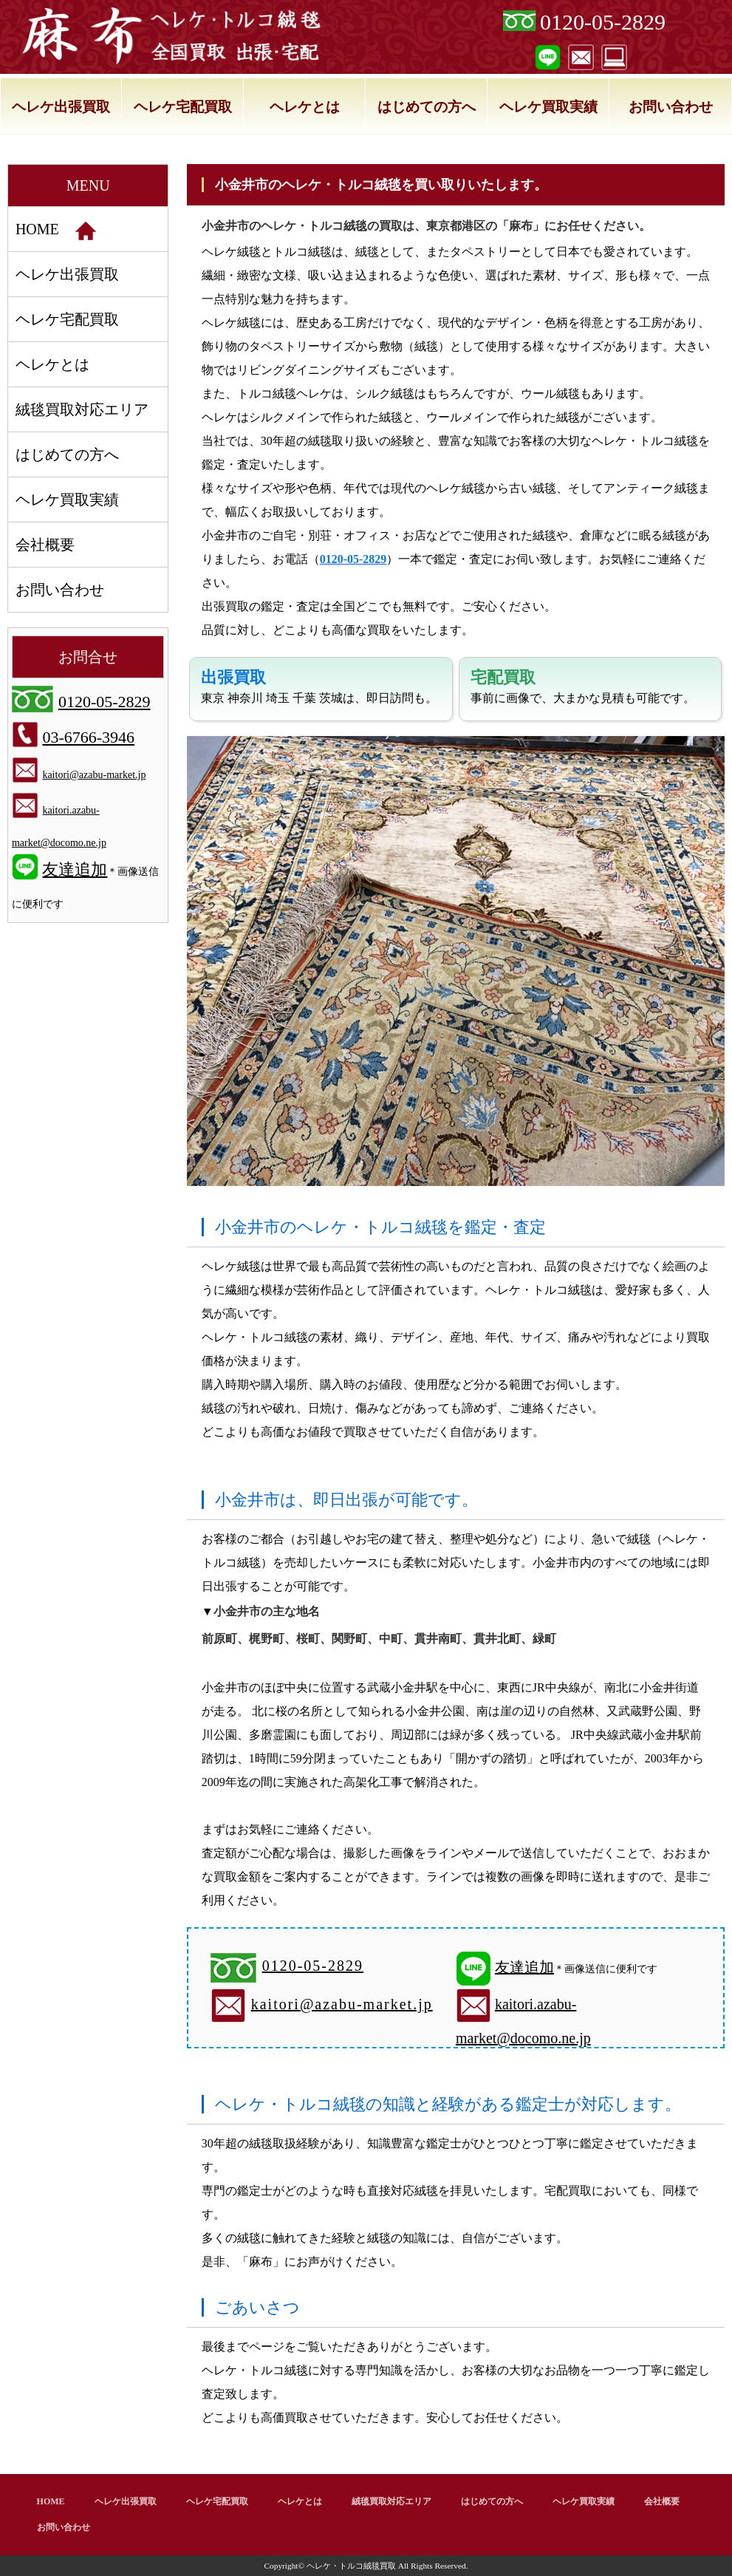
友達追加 (524, 1967)
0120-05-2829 (603, 22)
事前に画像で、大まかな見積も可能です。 (583, 686)
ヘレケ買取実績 (548, 107)
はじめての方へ (426, 107)
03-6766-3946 (88, 737)
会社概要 (45, 544)
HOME (56, 230)
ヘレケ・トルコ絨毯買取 (351, 2565)
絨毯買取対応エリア (82, 409)
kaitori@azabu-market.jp (342, 2004)
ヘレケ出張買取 (61, 107)
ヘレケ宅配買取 (183, 107)
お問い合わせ (671, 107)
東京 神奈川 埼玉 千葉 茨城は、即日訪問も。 (319, 686)
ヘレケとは (305, 107)
